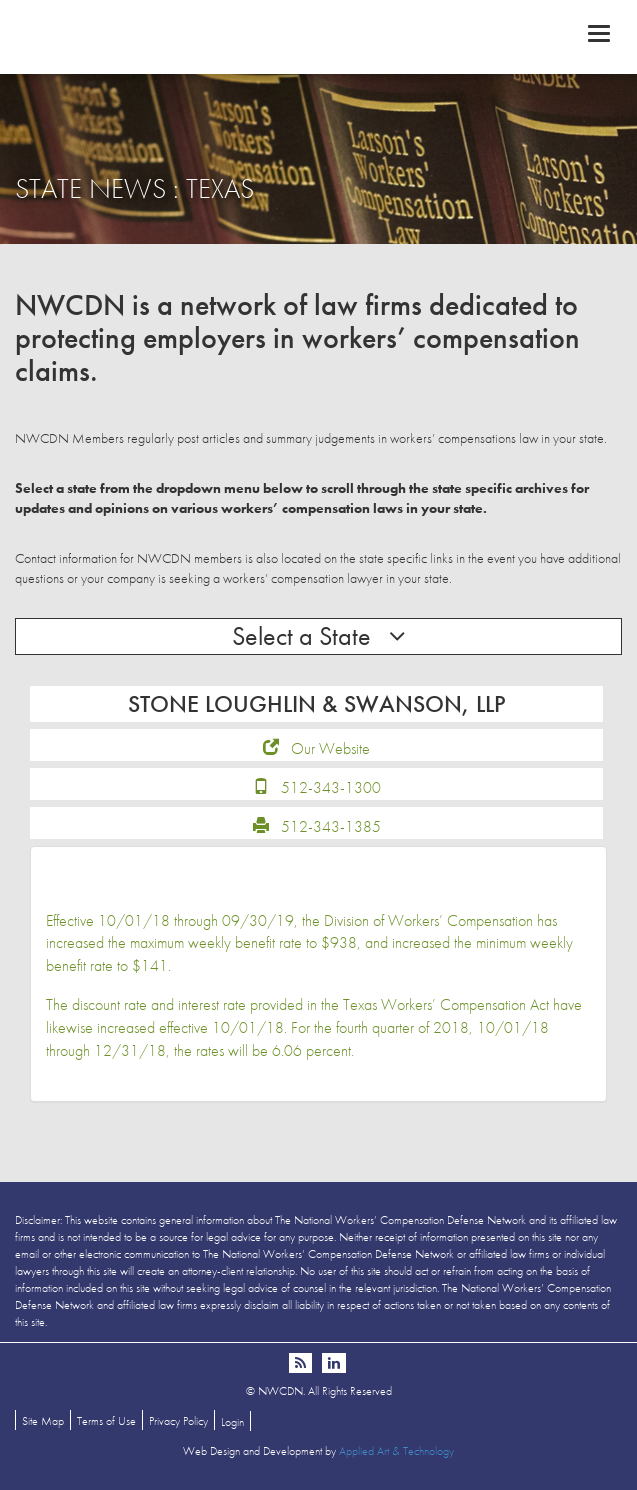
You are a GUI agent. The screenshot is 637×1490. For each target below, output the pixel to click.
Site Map (43, 1421)
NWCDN (318, 36)
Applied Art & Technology (396, 1451)
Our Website (330, 748)
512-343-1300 (331, 787)
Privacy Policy (178, 1421)
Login (232, 1422)
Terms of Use (106, 1421)
